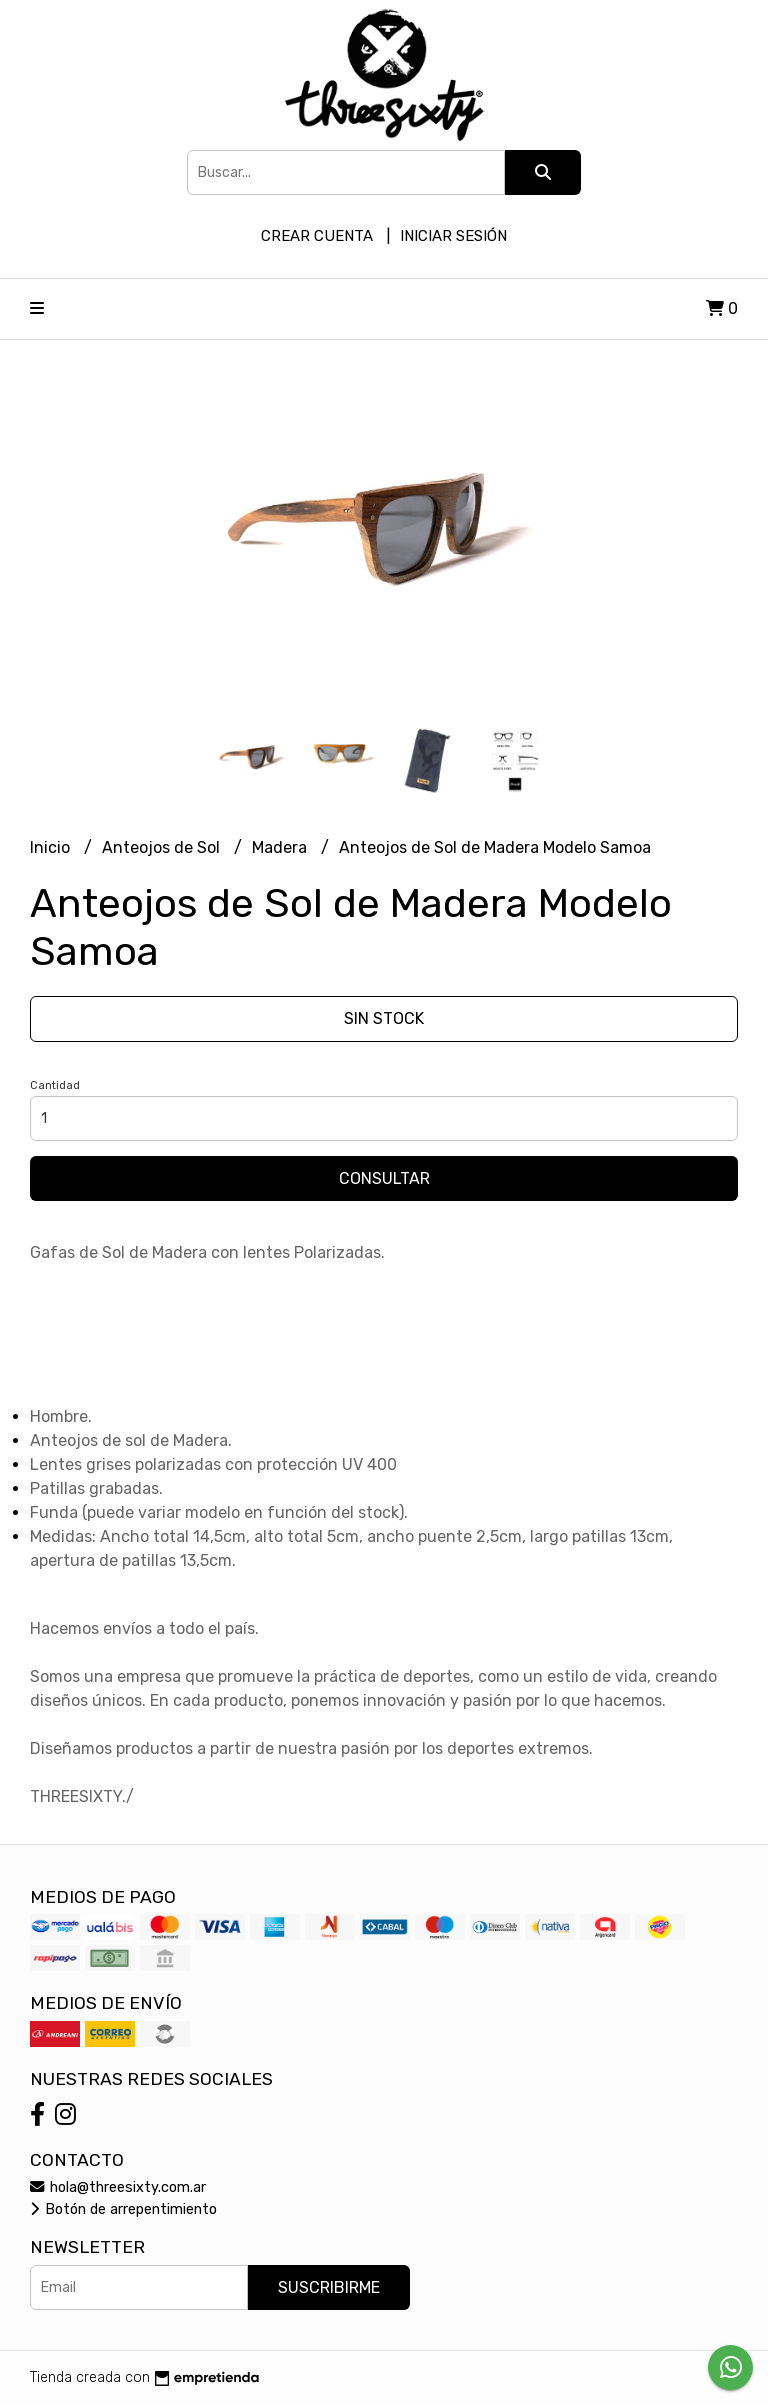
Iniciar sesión (453, 236)
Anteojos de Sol (163, 847)
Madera (281, 847)
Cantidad (55, 1085)
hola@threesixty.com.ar (118, 2187)
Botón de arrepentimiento (123, 2209)
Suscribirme (329, 2287)
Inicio (52, 847)
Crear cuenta (317, 236)
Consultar (384, 1178)
